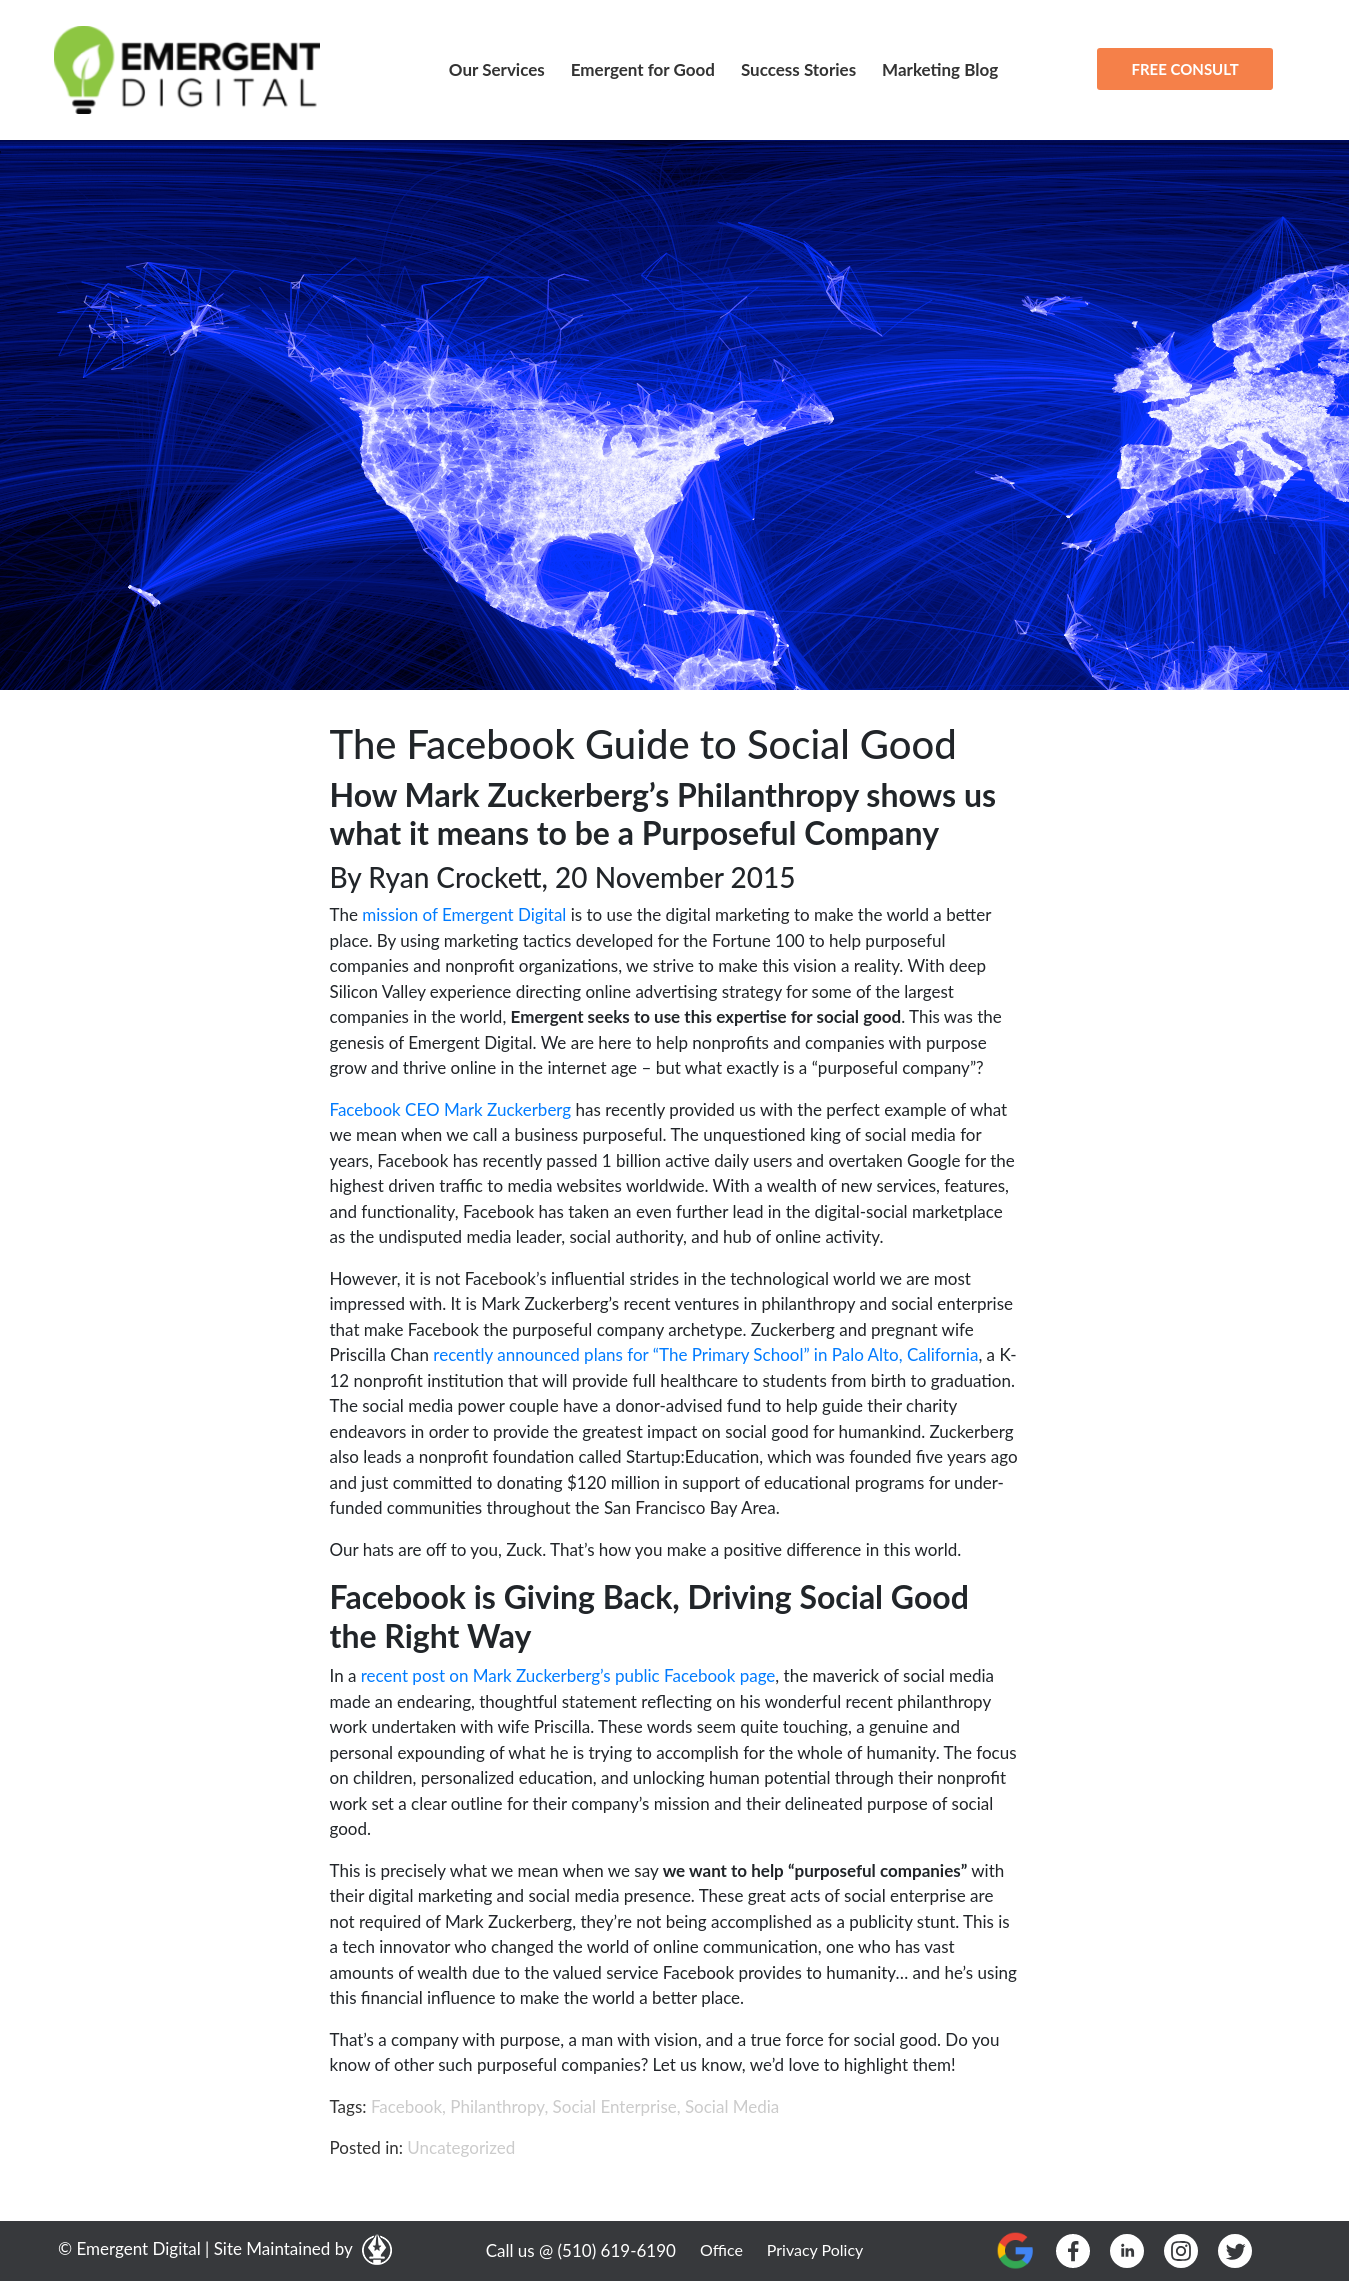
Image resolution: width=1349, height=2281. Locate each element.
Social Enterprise (615, 2106)
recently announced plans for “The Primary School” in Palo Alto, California (705, 1354)
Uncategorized (461, 2147)
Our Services (497, 69)
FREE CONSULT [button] (1184, 69)
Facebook (406, 2106)
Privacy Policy (815, 2249)
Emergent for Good (643, 69)
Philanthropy (497, 2106)
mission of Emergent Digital (464, 914)
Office (721, 2249)
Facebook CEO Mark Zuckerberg (451, 1109)
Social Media (732, 2106)
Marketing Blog (940, 69)
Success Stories (798, 69)
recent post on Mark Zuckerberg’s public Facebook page (568, 1675)
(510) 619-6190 (617, 2250)
